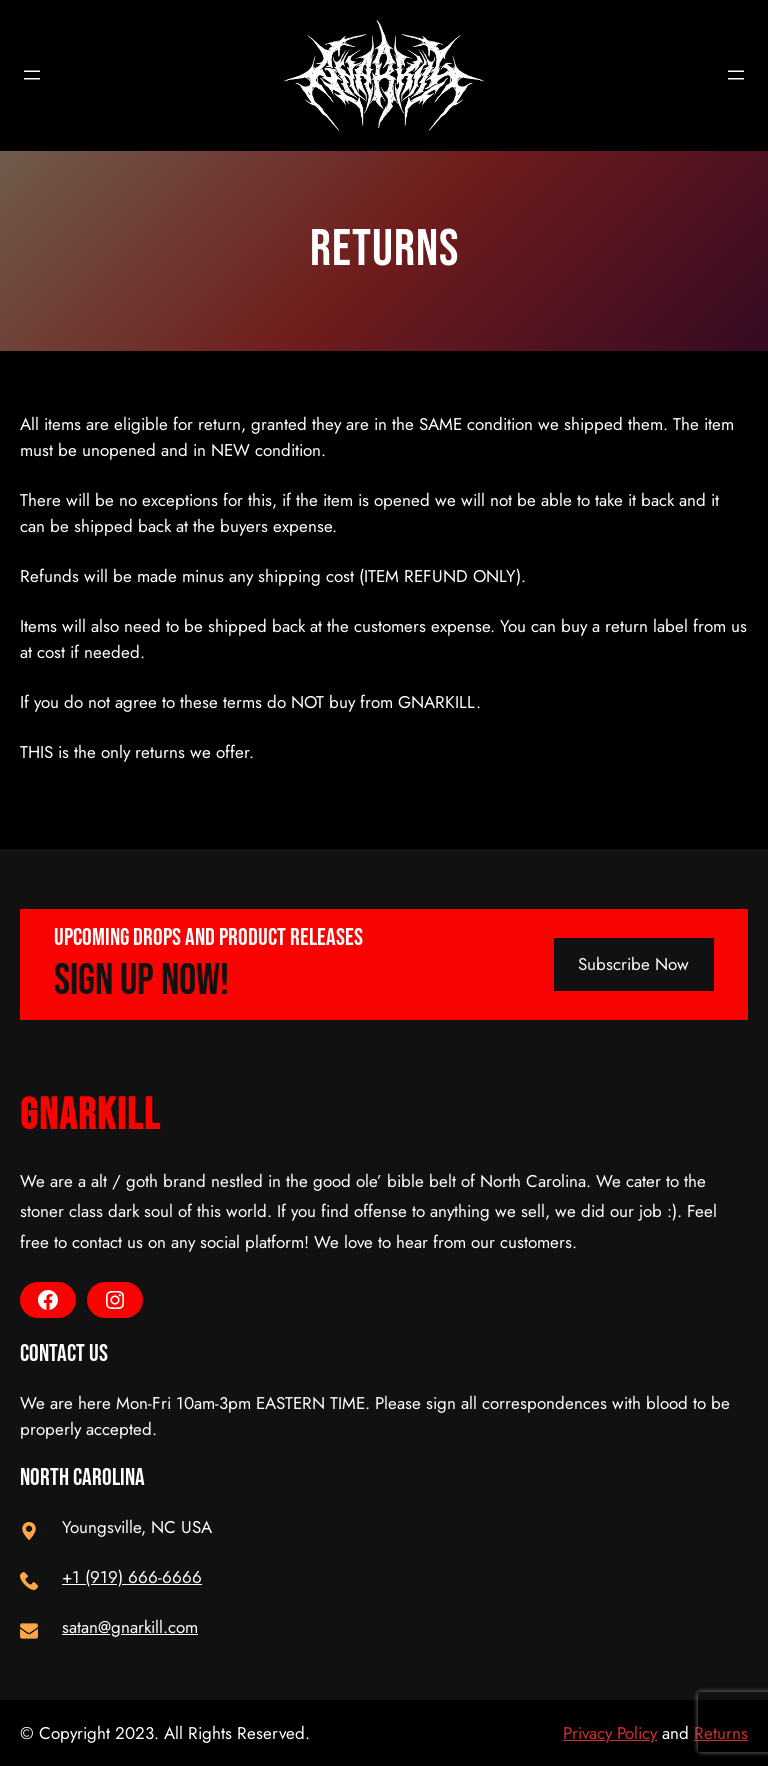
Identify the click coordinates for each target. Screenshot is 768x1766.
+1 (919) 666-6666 (132, 1577)
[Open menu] (32, 75)
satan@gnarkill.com (130, 1627)
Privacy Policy (610, 1733)
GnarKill (90, 1116)
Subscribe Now (633, 964)
